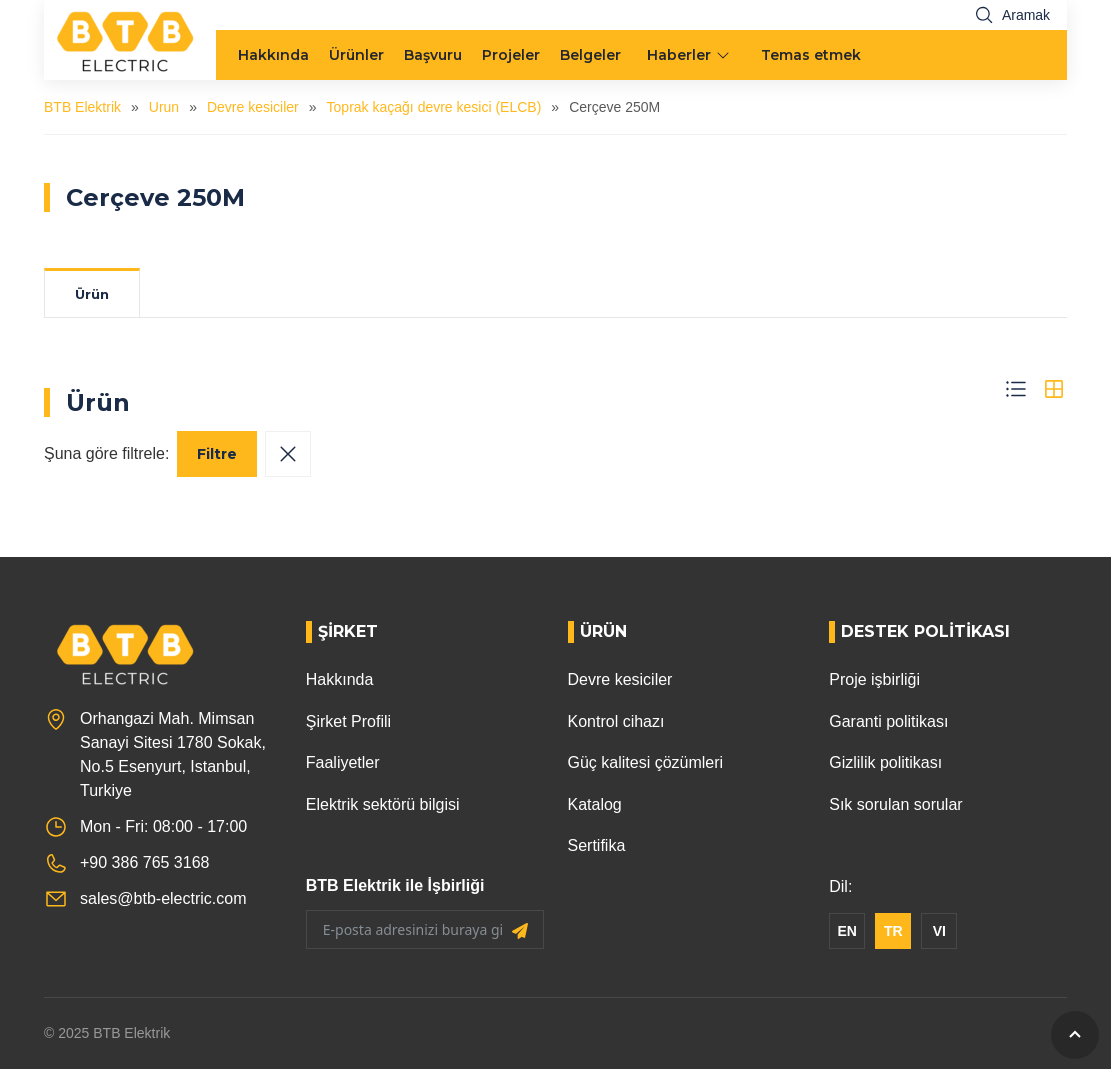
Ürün (97, 295)
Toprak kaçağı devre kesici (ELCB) (434, 107)
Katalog (595, 806)
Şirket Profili (348, 723)
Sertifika (597, 847)
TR (893, 933)
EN (847, 933)
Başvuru (433, 55)
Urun (164, 107)
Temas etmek (811, 55)
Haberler (679, 55)
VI (939, 933)
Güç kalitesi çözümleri (646, 764)
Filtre (217, 456)
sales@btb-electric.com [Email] (163, 900)
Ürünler (356, 55)
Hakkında (273, 55)
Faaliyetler (343, 764)
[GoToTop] (1075, 1035)
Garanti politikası (888, 723)
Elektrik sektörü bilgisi (383, 806)
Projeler (511, 55)
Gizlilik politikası (885, 764)
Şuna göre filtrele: (106, 455)
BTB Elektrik (82, 107)
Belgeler (590, 55)
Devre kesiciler (253, 107)
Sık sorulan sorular (895, 806)
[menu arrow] (725, 55)
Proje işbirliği (874, 681)
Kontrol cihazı (616, 723)
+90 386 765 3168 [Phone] (144, 864)
